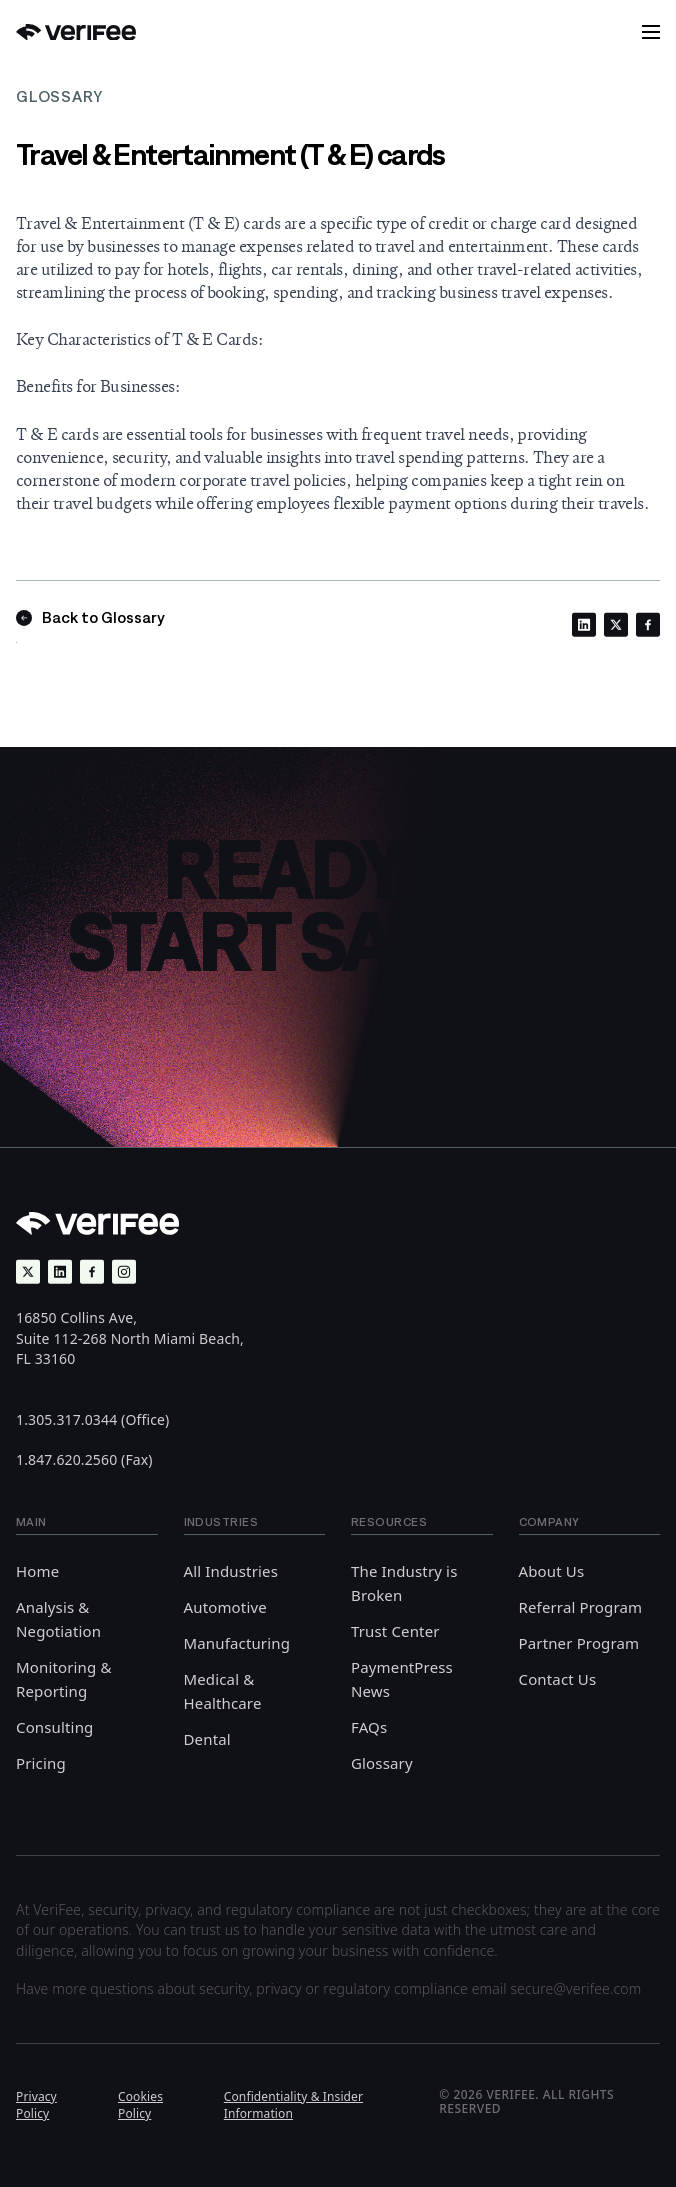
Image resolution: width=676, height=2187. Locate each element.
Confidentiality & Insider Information (293, 2105)
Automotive (225, 1607)
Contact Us (558, 1679)
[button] (651, 32)
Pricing (41, 1763)
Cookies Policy (140, 2105)
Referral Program (581, 1607)
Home (37, 1571)
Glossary (382, 1763)
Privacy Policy (36, 2105)
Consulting (54, 1727)
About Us (552, 1571)
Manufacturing (237, 1643)
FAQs (369, 1727)
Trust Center (395, 1631)
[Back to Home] (76, 32)
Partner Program (579, 1643)
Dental (207, 1739)
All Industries (231, 1571)
